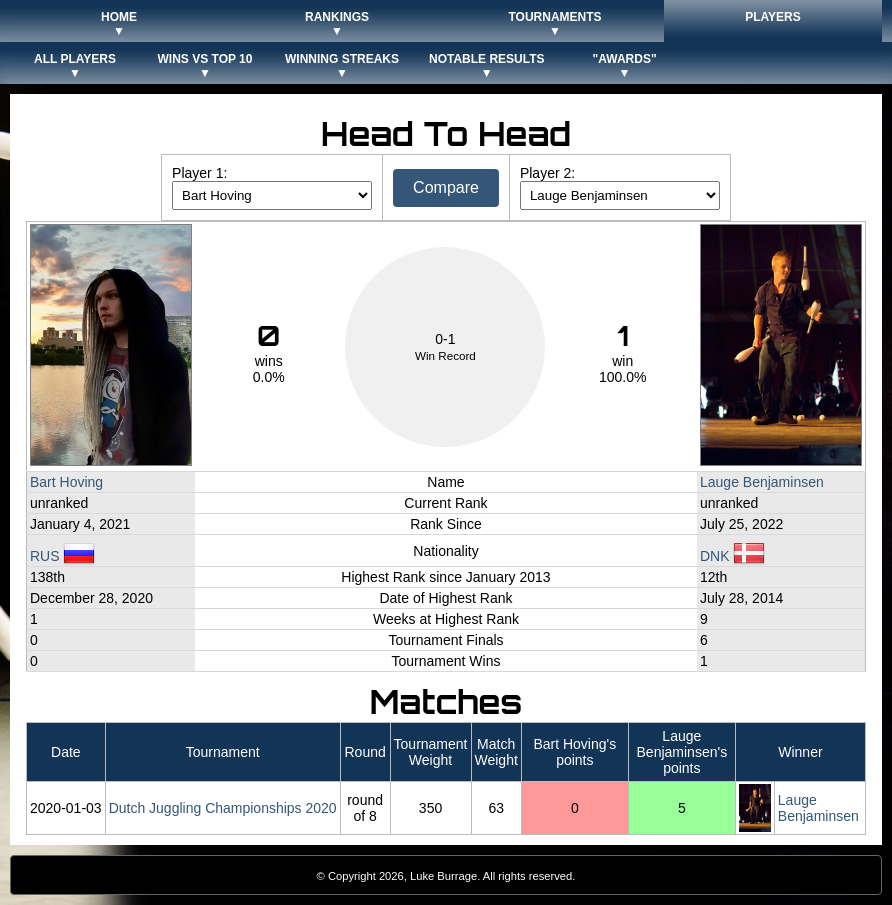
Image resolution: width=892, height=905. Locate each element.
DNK (732, 556)
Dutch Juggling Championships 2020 (223, 808)
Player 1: (199, 173)
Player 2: (547, 173)
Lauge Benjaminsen (762, 482)
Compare (446, 187)
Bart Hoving (66, 482)
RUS (62, 556)
